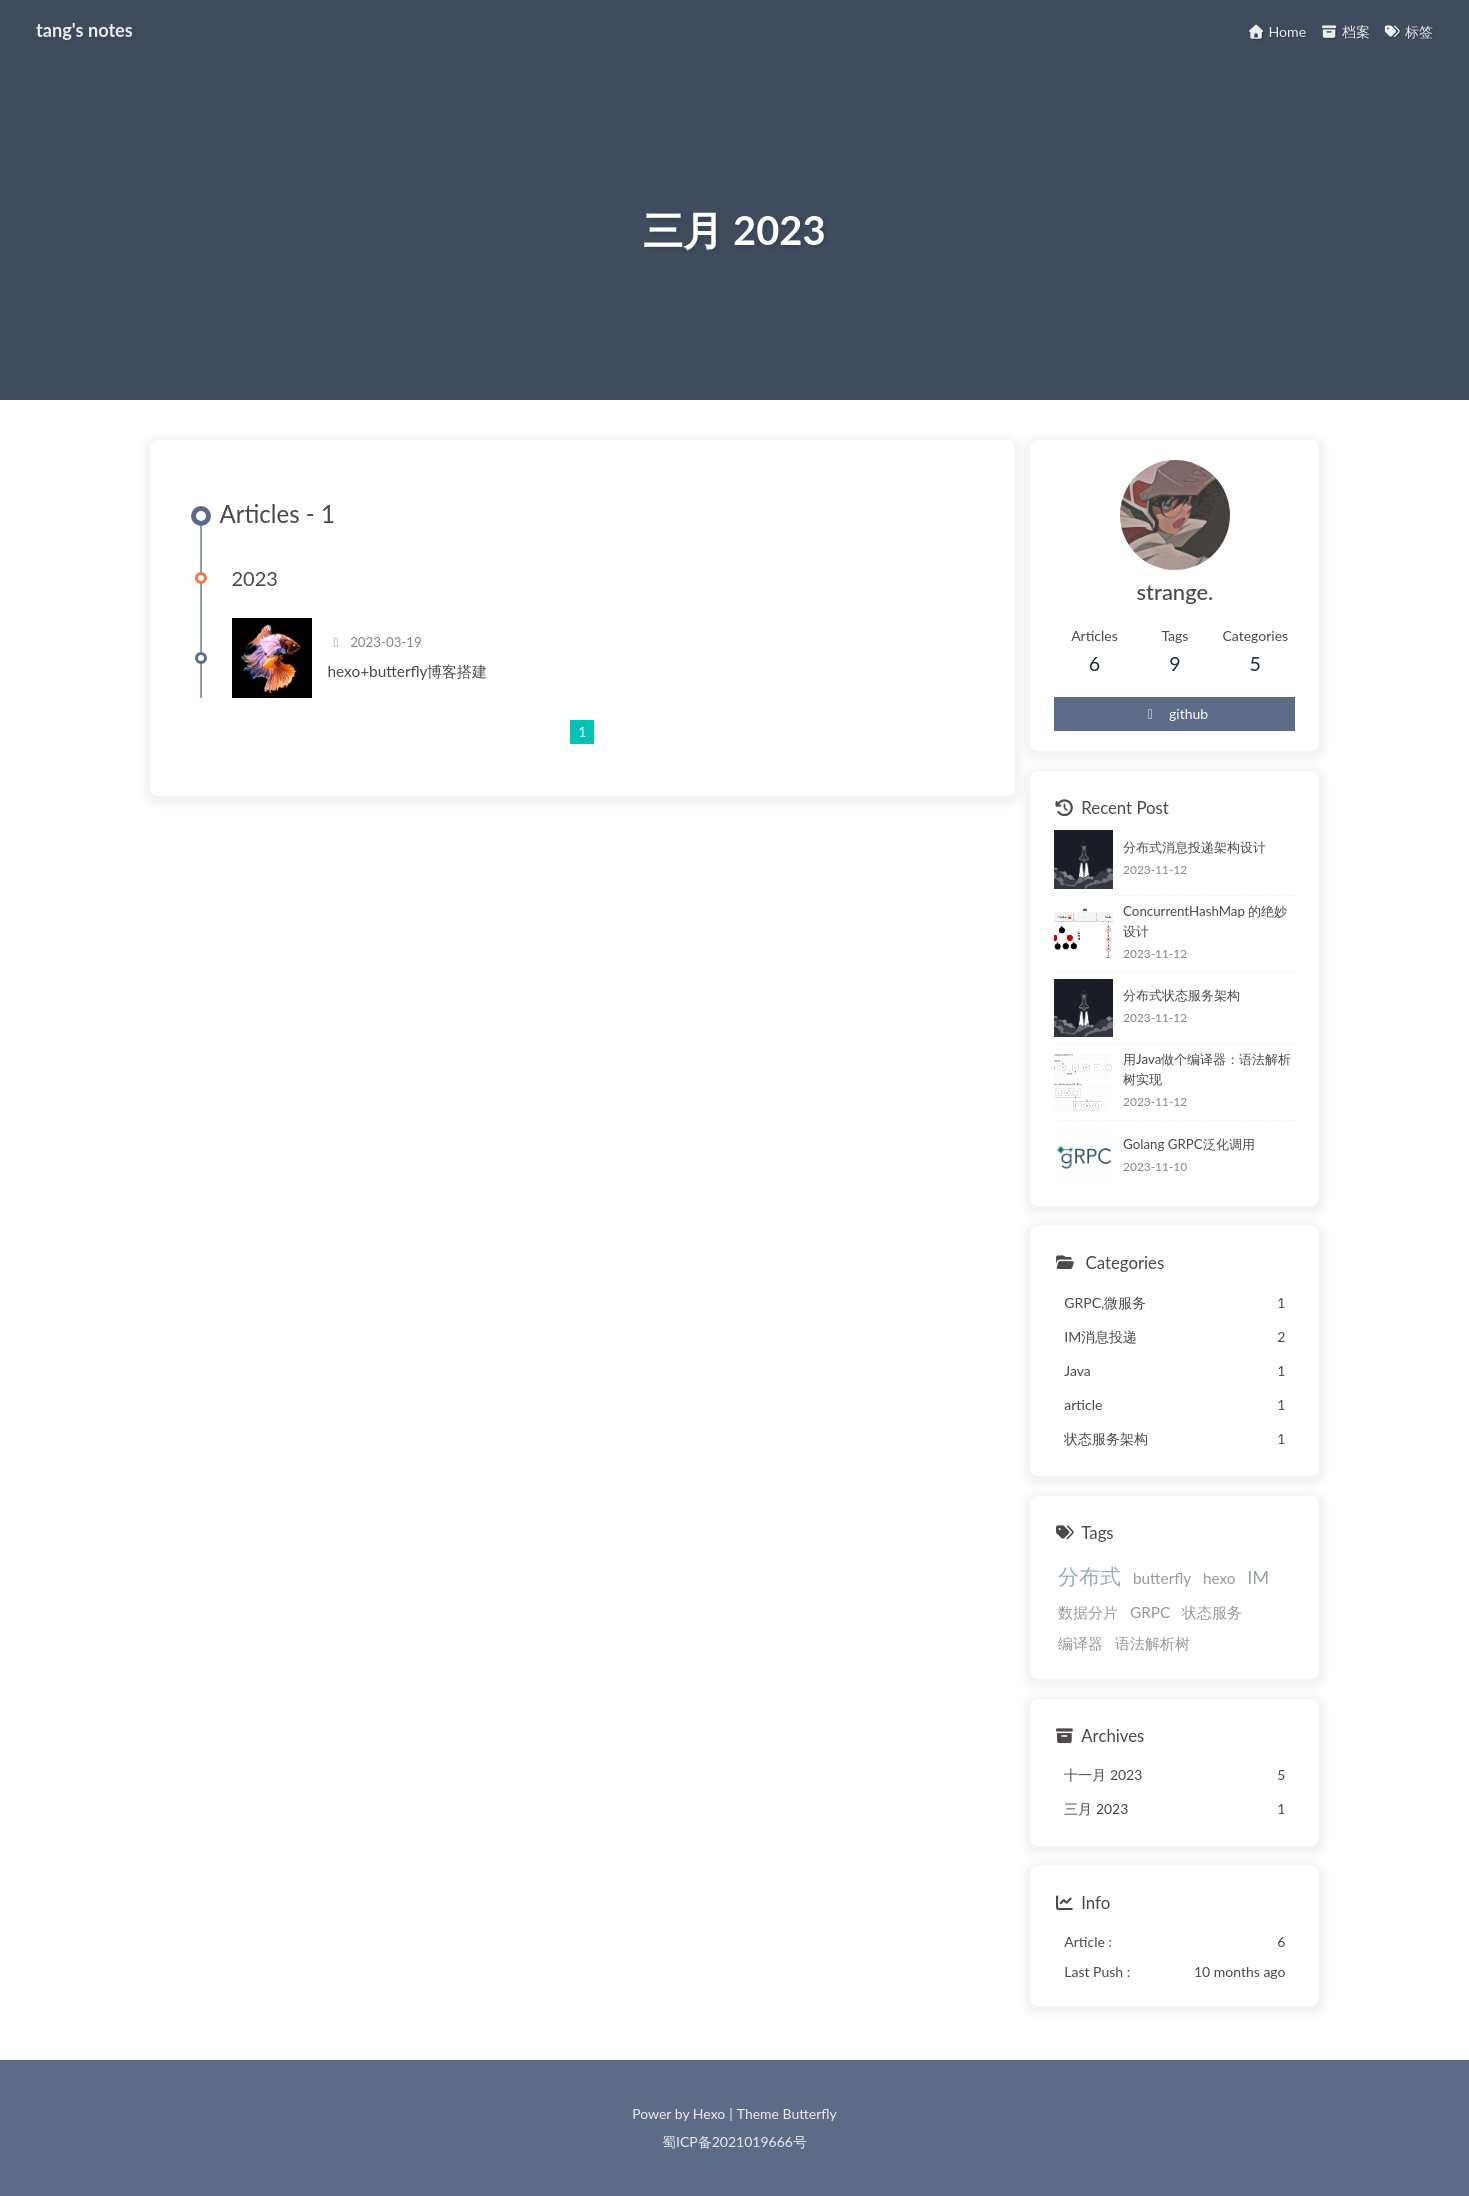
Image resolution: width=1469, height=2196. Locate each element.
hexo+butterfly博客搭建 (408, 671)
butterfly (1162, 1578)
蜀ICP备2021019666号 (734, 2141)
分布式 (1089, 1575)
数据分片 (1088, 1612)
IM (1258, 1577)
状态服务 (1212, 1612)
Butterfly (810, 2113)
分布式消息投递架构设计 (1194, 847)
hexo (1219, 1578)
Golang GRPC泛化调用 (1189, 1144)
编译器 (1080, 1643)
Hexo (709, 2113)
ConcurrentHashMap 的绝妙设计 (1205, 921)
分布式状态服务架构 (1181, 995)
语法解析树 (1152, 1643)
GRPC (1150, 1612)
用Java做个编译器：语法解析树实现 (1207, 1070)
